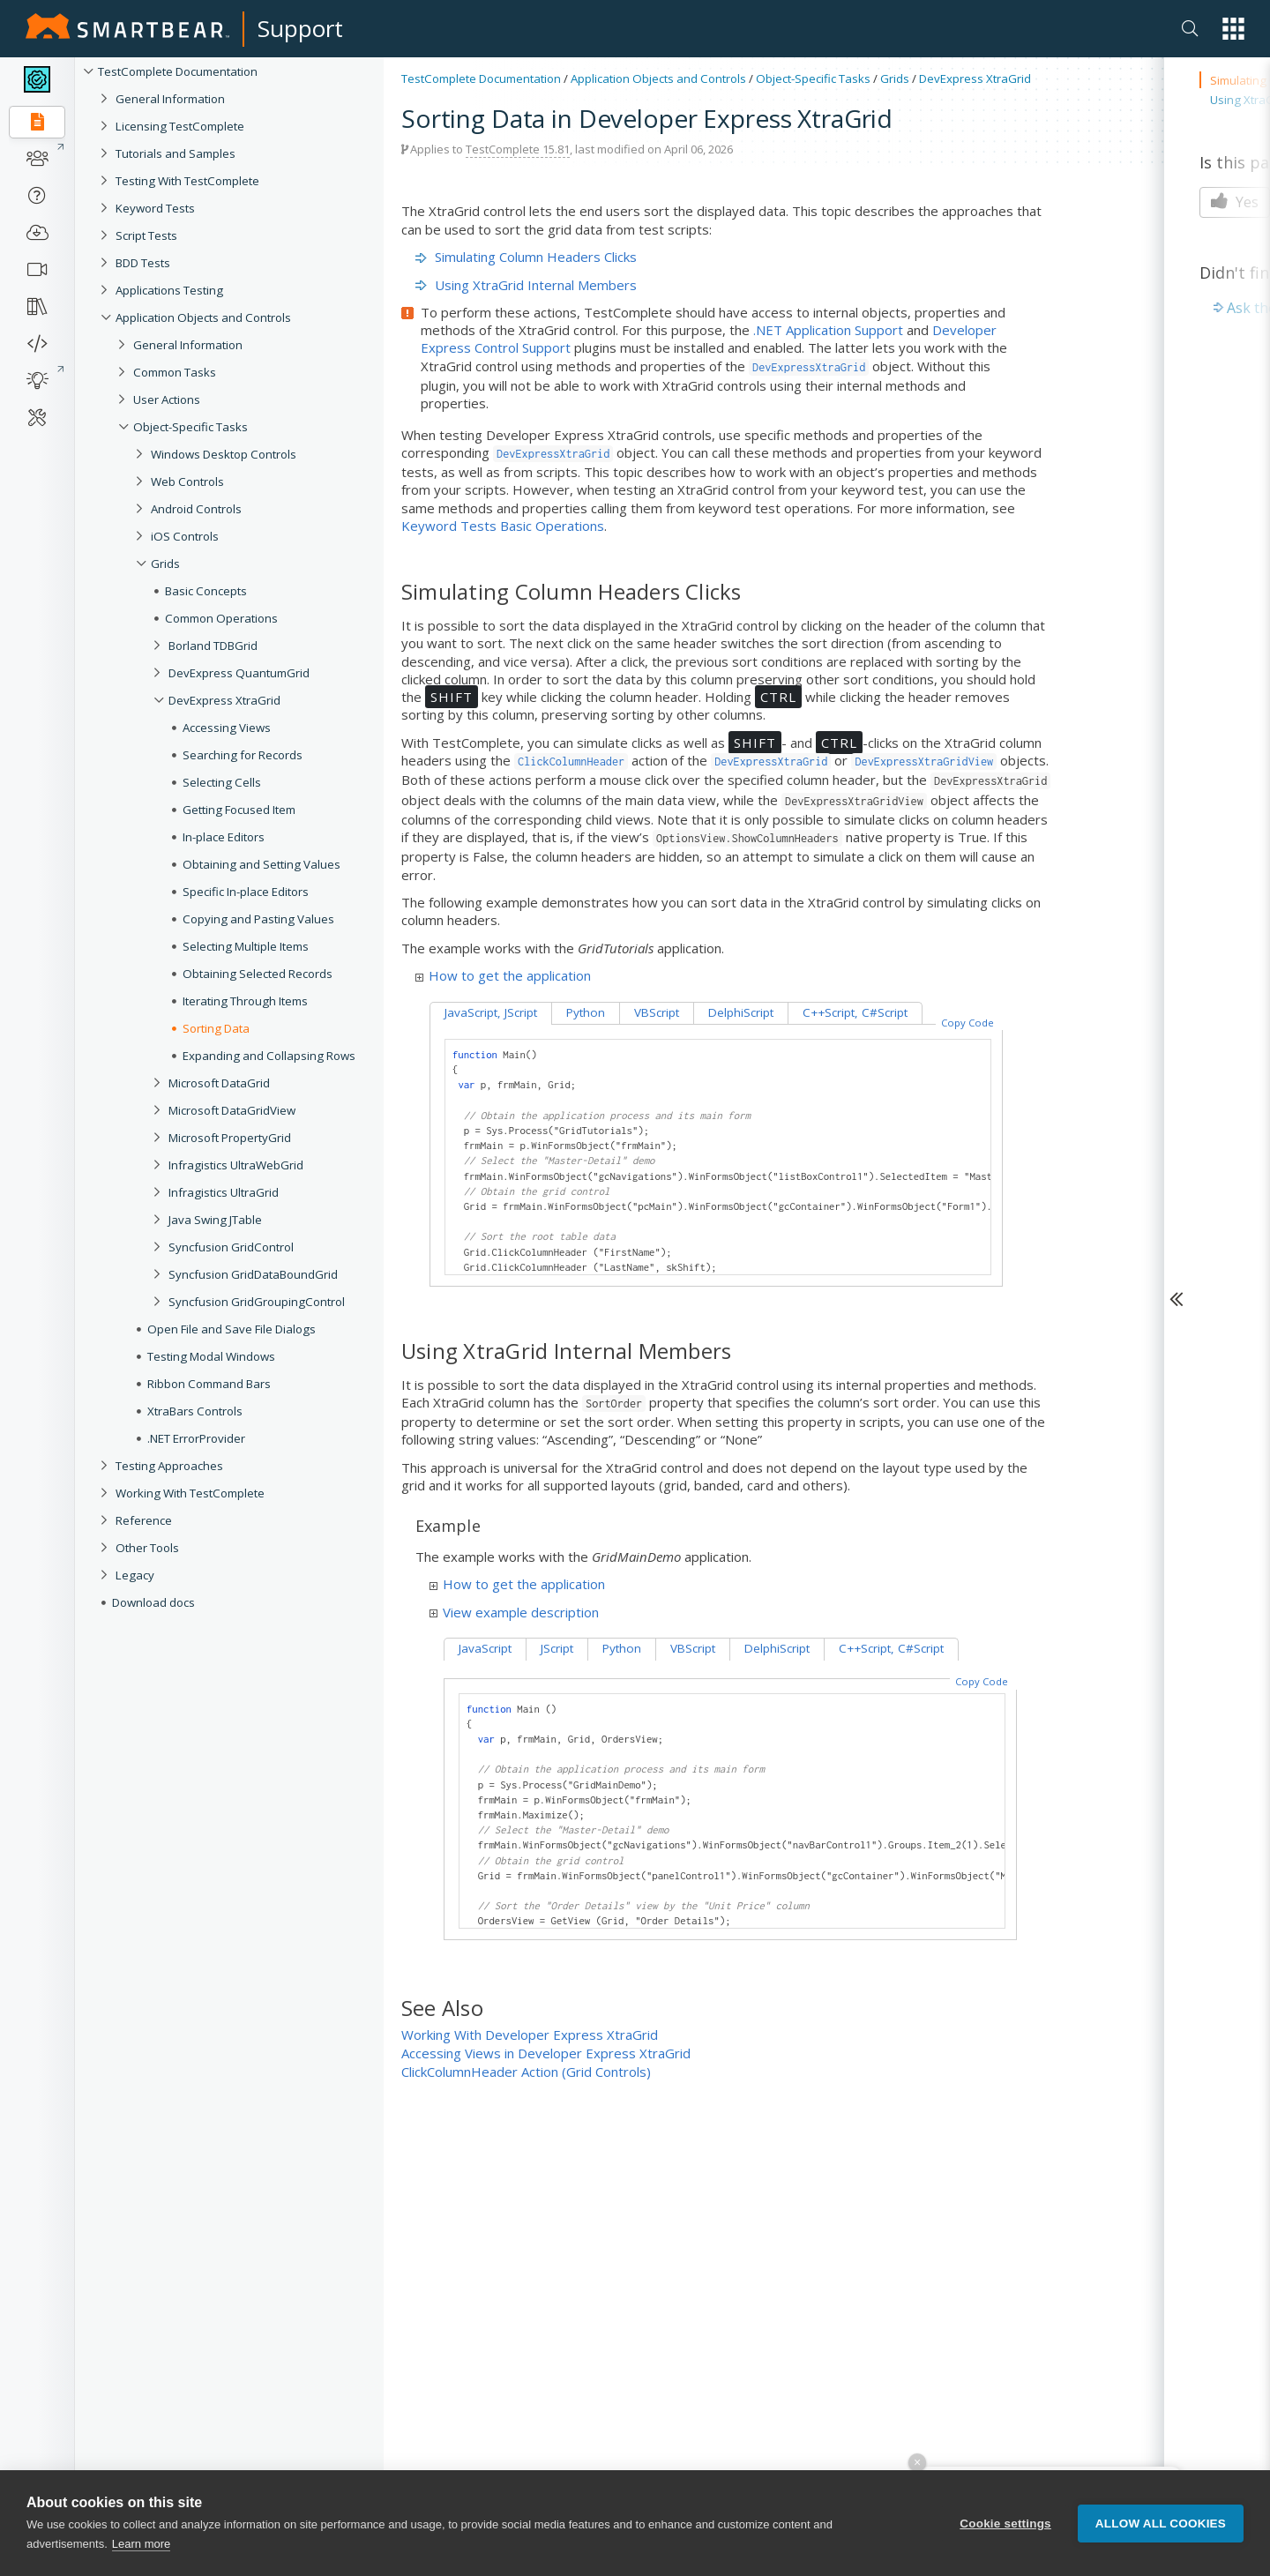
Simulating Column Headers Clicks (526, 256)
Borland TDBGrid (213, 645)
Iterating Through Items (245, 1001)
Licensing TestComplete (180, 126)
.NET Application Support (828, 330)
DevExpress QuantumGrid (239, 673)
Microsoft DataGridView (231, 1110)
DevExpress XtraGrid (224, 700)
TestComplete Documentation (178, 71)
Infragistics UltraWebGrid (235, 1165)
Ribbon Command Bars (209, 1384)
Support (300, 28)
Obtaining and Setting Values (261, 864)
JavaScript (485, 1648)
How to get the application (503, 975)
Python (585, 1012)
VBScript (656, 1012)
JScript (557, 1648)
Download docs (153, 1602)
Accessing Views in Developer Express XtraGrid (546, 2053)
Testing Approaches (169, 1466)
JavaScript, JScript (490, 1012)
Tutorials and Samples (175, 153)
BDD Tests (143, 263)
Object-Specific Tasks (190, 427)
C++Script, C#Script (855, 1012)
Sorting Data (216, 1028)
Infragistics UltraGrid (223, 1192)
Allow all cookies (1160, 2550)
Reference (144, 1520)
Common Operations (221, 618)
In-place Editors (224, 837)
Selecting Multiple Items (246, 946)
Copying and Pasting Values (258, 919)
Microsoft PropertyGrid (229, 1138)
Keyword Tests (155, 208)
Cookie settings (1005, 2550)
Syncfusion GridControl (231, 1247)
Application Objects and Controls (203, 317)
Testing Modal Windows (211, 1356)
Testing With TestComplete (187, 181)
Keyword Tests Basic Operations (502, 525)
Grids (165, 563)
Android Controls (196, 509)
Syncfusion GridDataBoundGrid (253, 1274)
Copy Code (967, 1022)
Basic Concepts (206, 591)
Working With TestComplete (190, 1493)
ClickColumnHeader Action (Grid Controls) (526, 2071)
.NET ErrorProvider (196, 1438)
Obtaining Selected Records (257, 974)
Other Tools (147, 1548)
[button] (1233, 28)
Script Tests (146, 235)
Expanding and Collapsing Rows (269, 1056)
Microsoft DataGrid (219, 1083)
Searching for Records (243, 755)
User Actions (166, 399)
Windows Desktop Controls (223, 454)
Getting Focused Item (239, 810)
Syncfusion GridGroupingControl (256, 1302)
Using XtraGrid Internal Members (526, 285)
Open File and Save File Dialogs (231, 1329)
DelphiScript (740, 1012)
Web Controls (187, 481)
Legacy (135, 1575)
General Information (170, 99)
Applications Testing (169, 290)
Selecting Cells (222, 782)
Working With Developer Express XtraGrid (529, 2034)
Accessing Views (227, 727)
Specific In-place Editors (246, 892)
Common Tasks (174, 372)
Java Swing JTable (215, 1220)
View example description (514, 1612)
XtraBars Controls (195, 1411)
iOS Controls (185, 536)
